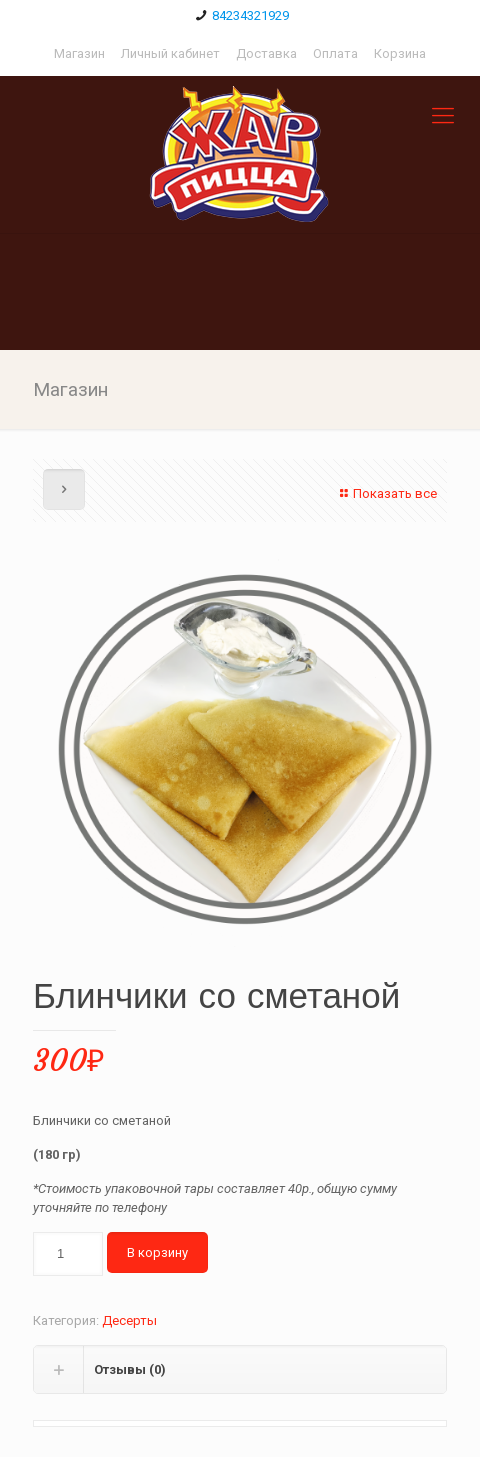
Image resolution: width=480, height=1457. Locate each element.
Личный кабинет (170, 53)
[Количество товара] (68, 1254)
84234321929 (250, 15)
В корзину (157, 1252)
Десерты (129, 1320)
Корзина (400, 53)
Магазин (79, 53)
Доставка (266, 53)
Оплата (335, 53)
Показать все (386, 493)
